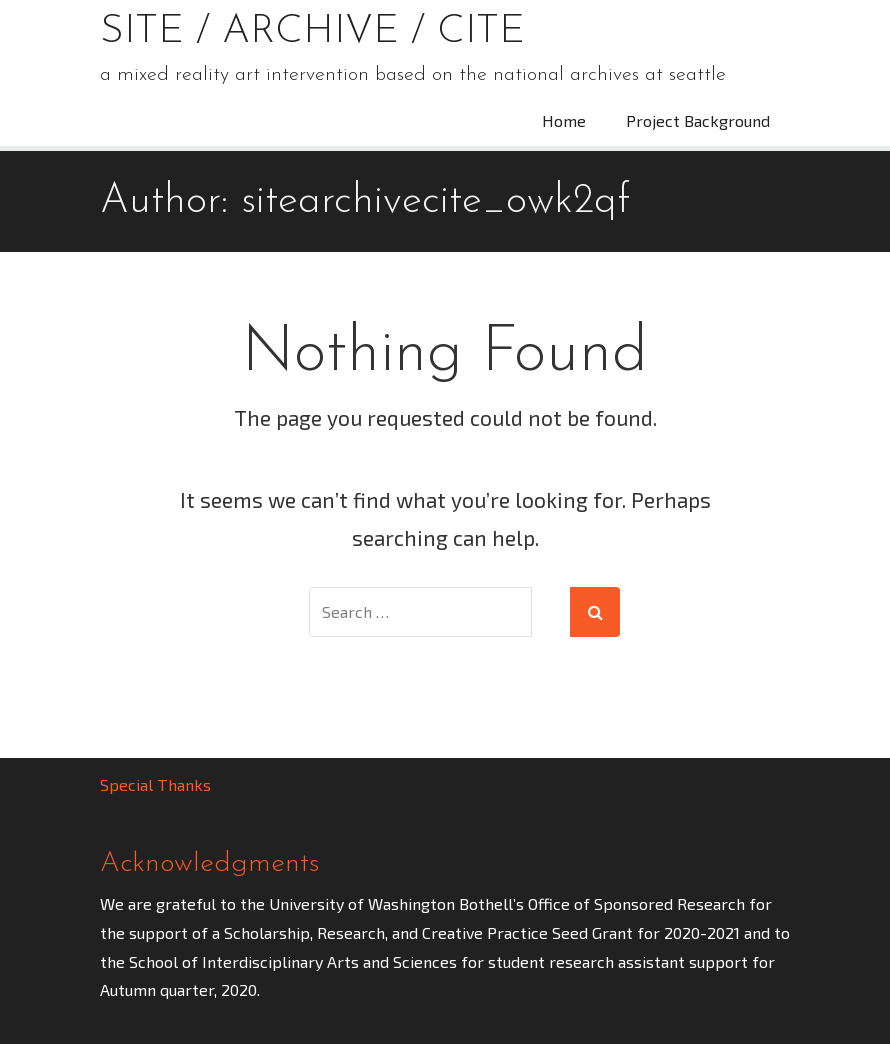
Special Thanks (155, 784)
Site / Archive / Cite (312, 32)
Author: (365, 201)
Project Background (698, 120)
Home (564, 120)
